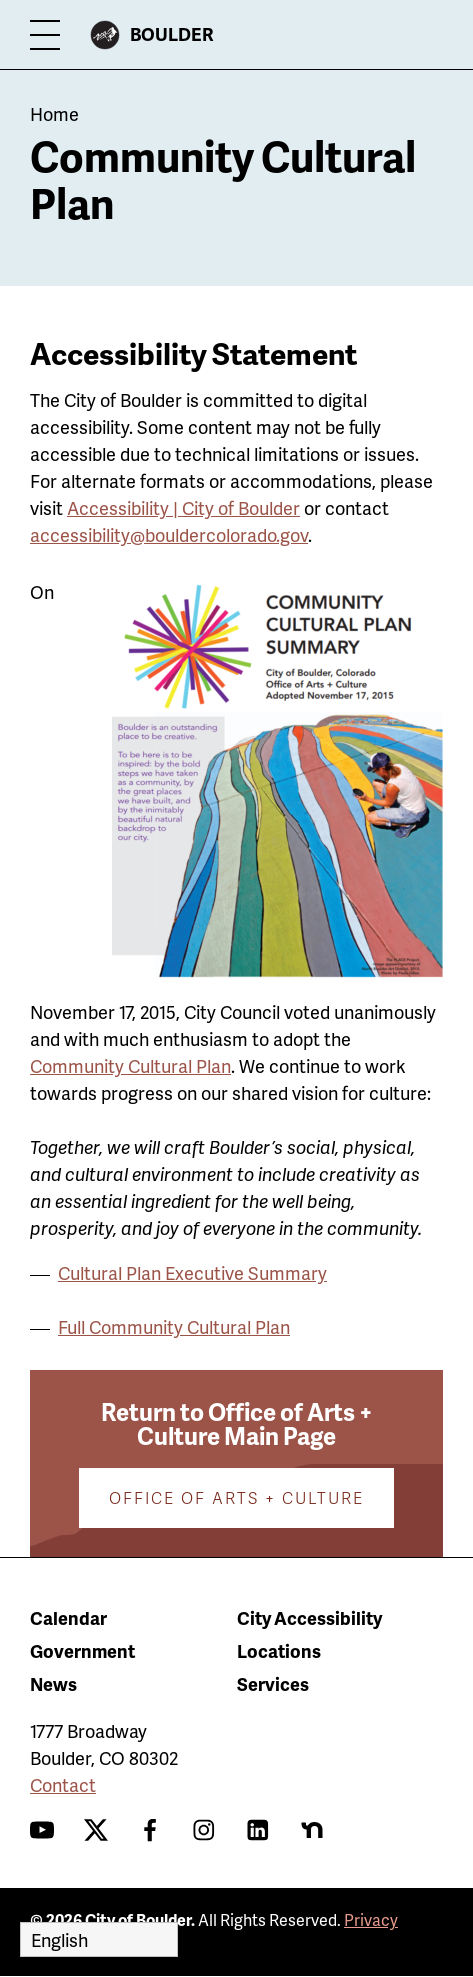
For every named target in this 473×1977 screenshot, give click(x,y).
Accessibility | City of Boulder (183, 507)
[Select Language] (99, 1939)
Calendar (68, 1617)
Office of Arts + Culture (236, 1497)
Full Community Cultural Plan (174, 1326)
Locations (279, 1650)
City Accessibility (309, 1617)
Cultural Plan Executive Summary (192, 1272)
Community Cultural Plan (130, 1065)
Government (82, 1650)
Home (54, 113)
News (53, 1683)
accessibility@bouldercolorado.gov (169, 534)
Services (273, 1683)
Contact (63, 1784)
